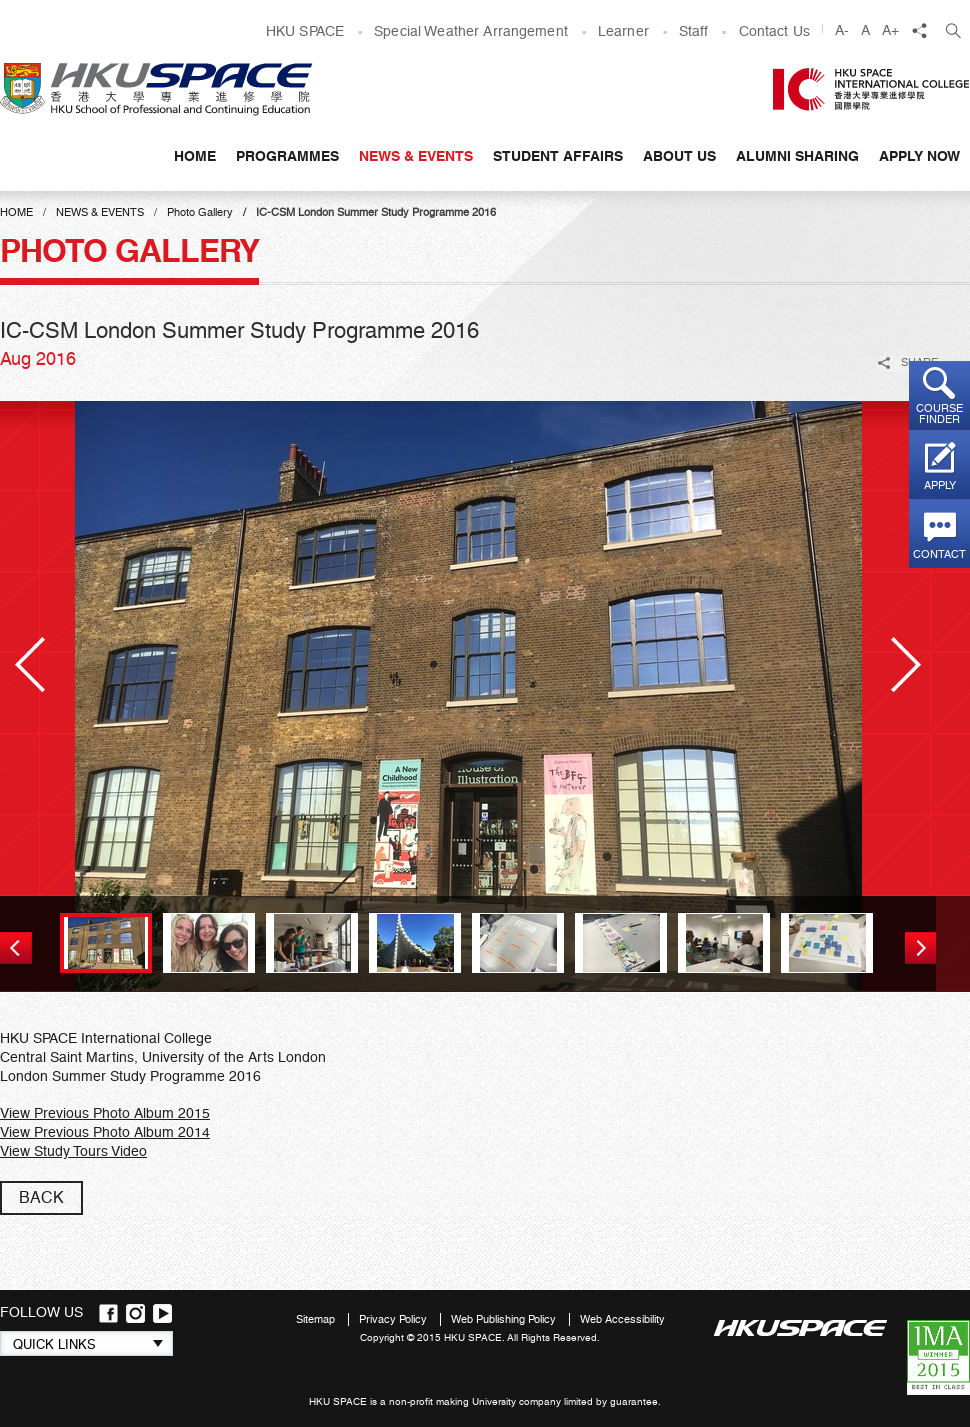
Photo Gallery (200, 212)
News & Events (416, 156)
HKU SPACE (305, 31)
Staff (694, 31)
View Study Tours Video (73, 1151)
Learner (623, 31)
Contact (939, 554)
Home (195, 156)
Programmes (287, 156)
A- (842, 30)
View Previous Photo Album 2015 (105, 1113)
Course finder (939, 414)
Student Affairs (558, 156)
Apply (940, 485)
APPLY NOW (919, 156)
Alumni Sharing (797, 156)
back (41, 1197)
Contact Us (774, 31)
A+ (890, 30)
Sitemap (317, 1319)
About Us (679, 156)
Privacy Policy (394, 1319)
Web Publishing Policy (505, 1319)
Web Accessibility (622, 1319)
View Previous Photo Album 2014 (105, 1132)
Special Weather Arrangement (471, 31)
